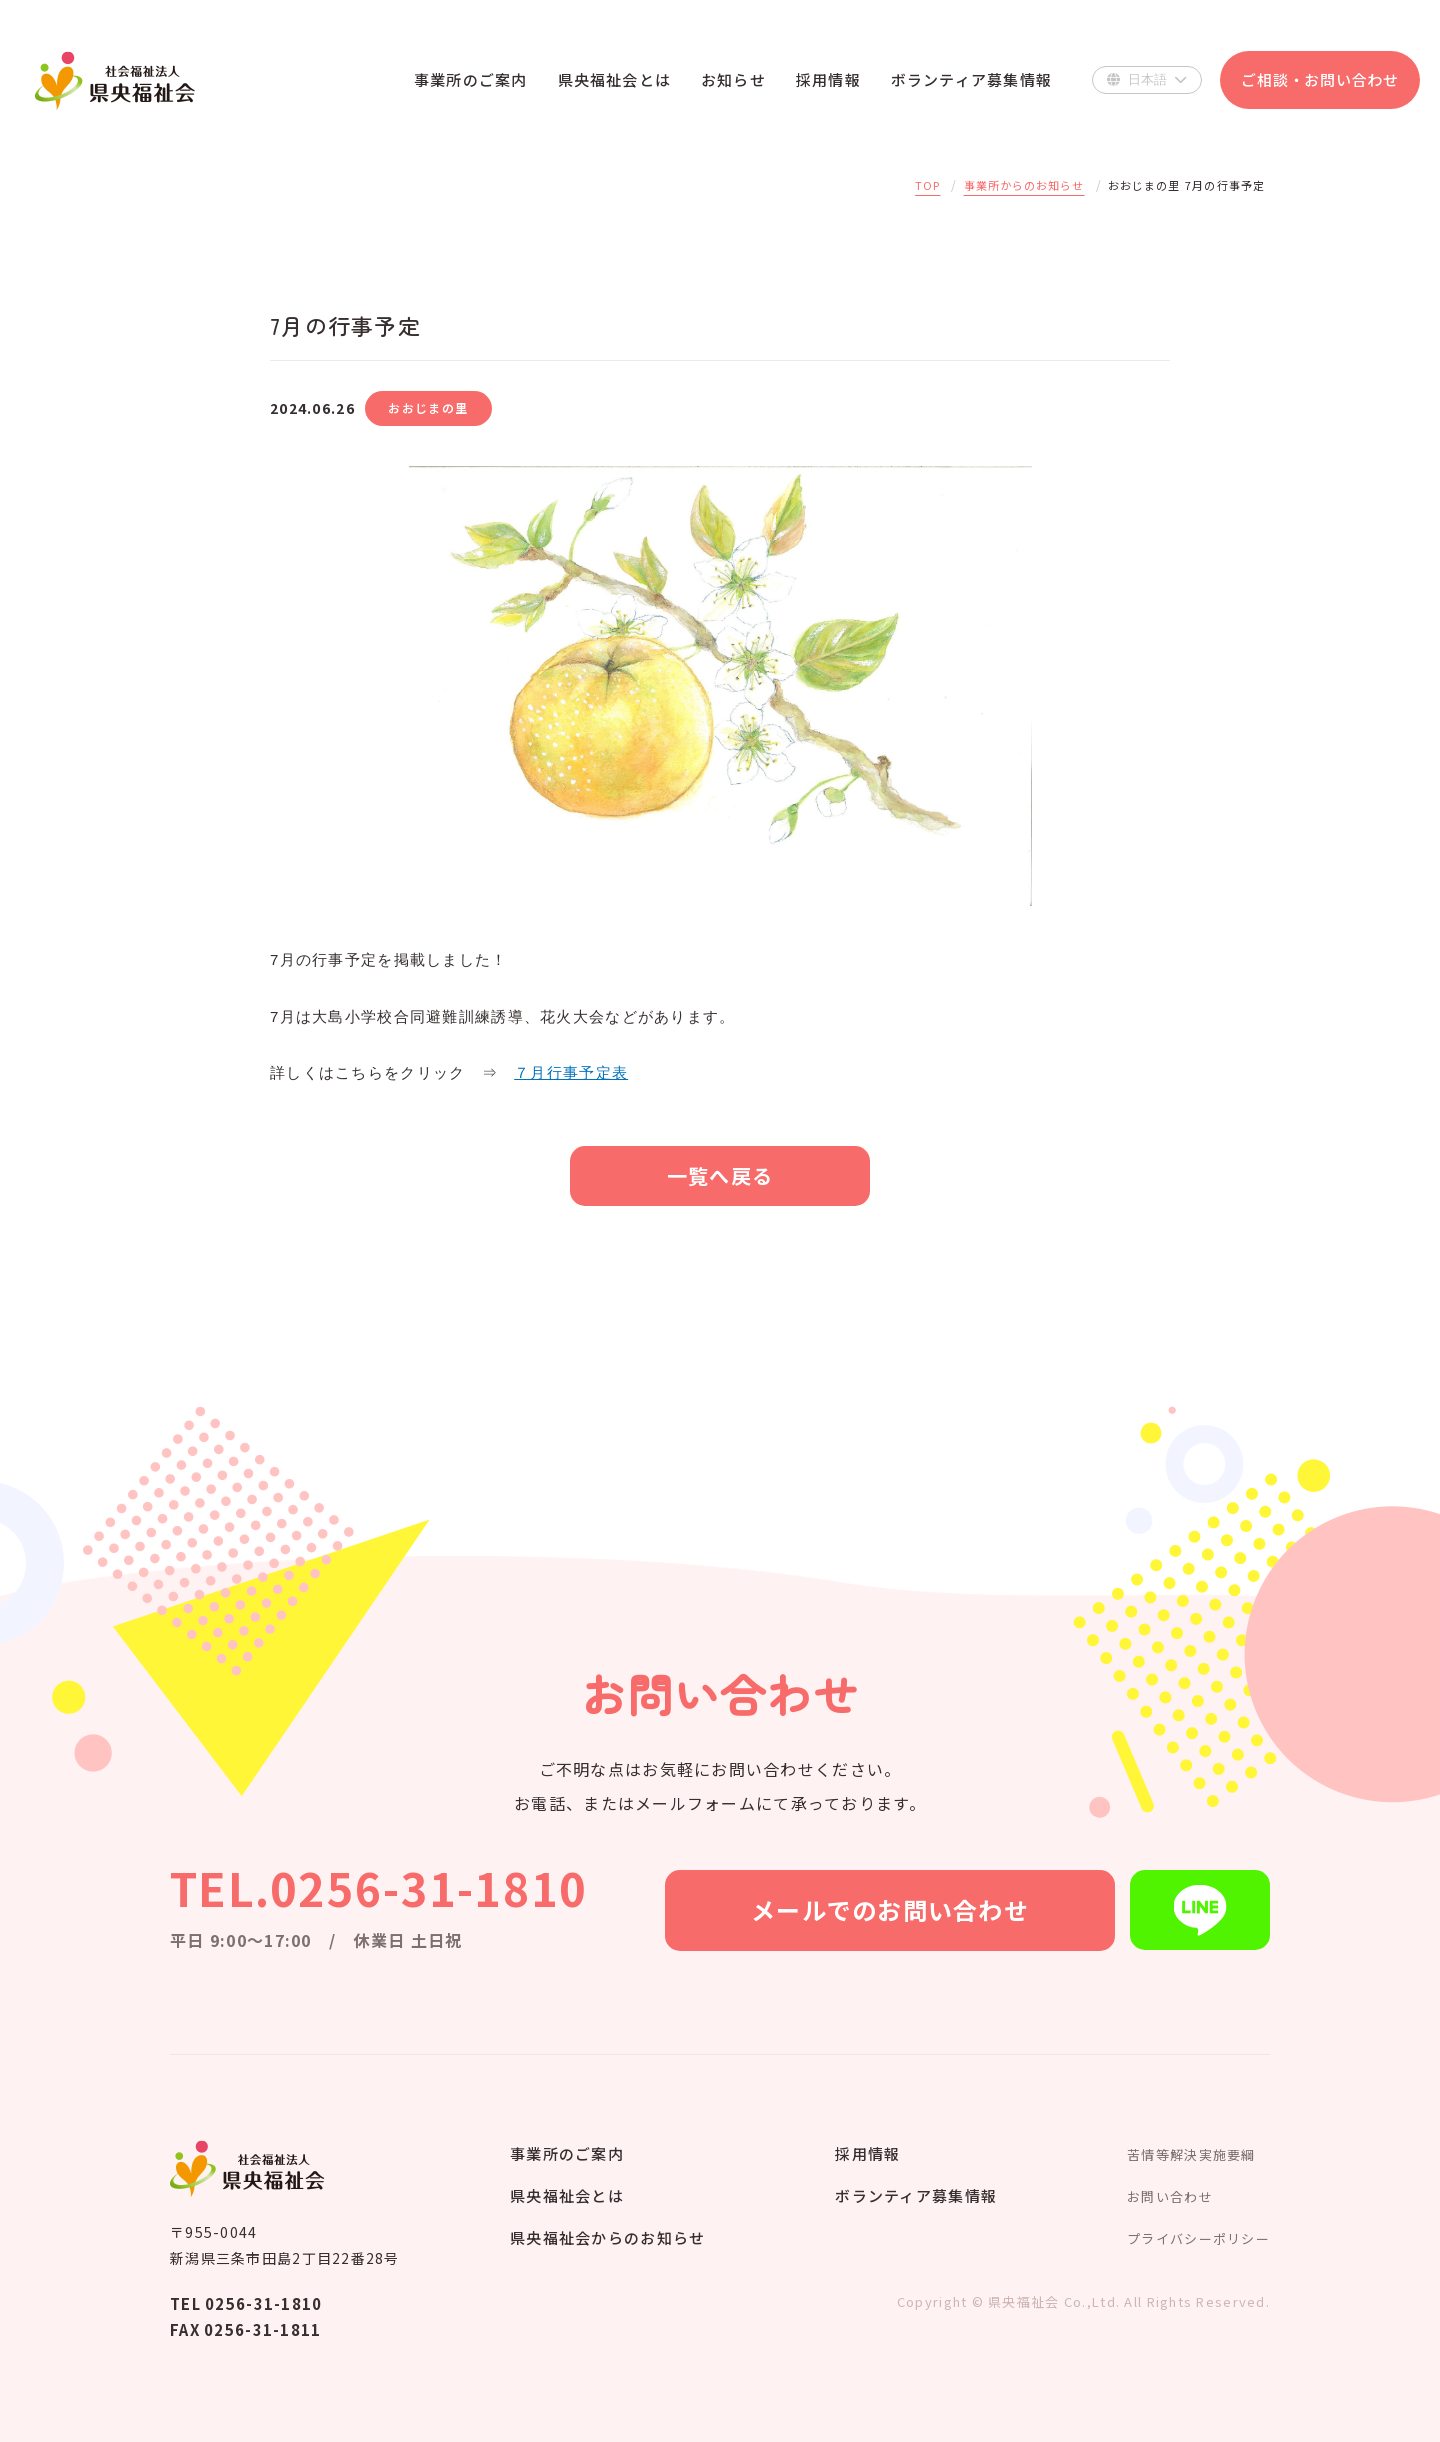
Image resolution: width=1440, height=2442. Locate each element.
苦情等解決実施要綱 (1191, 2154)
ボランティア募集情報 (916, 2195)
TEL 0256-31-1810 (246, 2303)
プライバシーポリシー (1198, 2238)
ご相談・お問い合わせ (1320, 79)
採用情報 (867, 2153)
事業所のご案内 (567, 2153)
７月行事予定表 (571, 1072)
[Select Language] (1147, 80)
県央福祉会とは (567, 2195)
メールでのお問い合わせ (890, 1909)
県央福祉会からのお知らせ (607, 2237)
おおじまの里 (428, 407)
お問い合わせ (1170, 2196)
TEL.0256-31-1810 (378, 1887)
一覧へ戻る (720, 1175)
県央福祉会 (115, 80)
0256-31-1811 (262, 2329)
